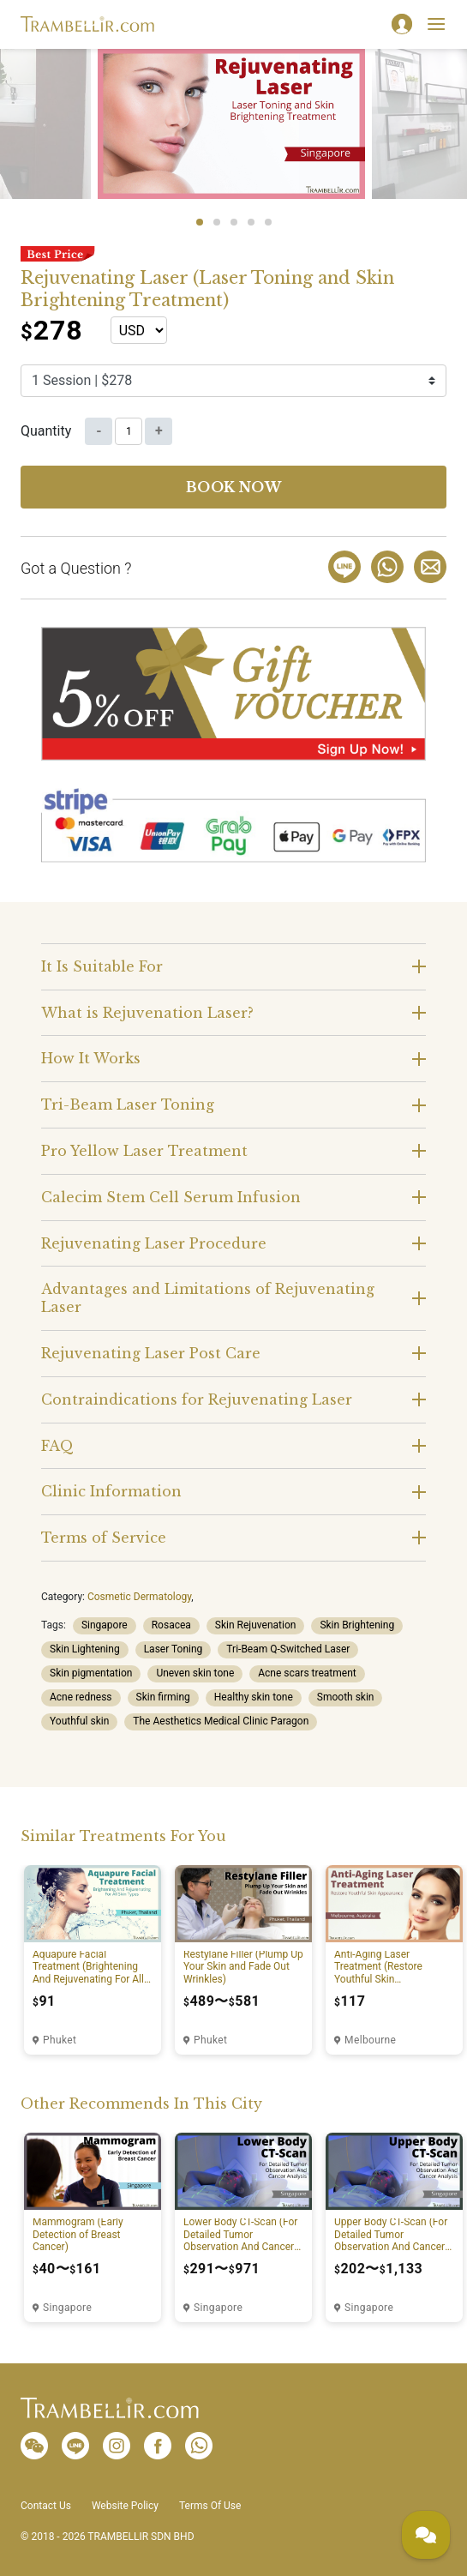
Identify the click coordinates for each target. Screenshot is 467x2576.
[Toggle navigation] (436, 24)
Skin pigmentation (91, 1673)
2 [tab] (216, 222)
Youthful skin (79, 1721)
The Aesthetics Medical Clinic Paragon (220, 1721)
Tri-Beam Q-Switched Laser (288, 1649)
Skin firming (163, 1697)
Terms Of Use (210, 2506)
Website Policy (125, 2506)
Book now (234, 487)
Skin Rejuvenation (255, 1625)
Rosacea (171, 1625)
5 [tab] (268, 222)
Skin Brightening (357, 1625)
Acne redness (81, 1697)
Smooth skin (345, 1697)
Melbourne (370, 2040)
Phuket (59, 2040)
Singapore (104, 1625)
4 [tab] (251, 222)
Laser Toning (173, 1649)
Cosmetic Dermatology (139, 1597)
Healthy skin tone (253, 1697)
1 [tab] (199, 222)
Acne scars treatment (307, 1673)
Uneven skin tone (195, 1673)
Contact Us (46, 2506)
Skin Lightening (85, 1649)
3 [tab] (234, 222)
